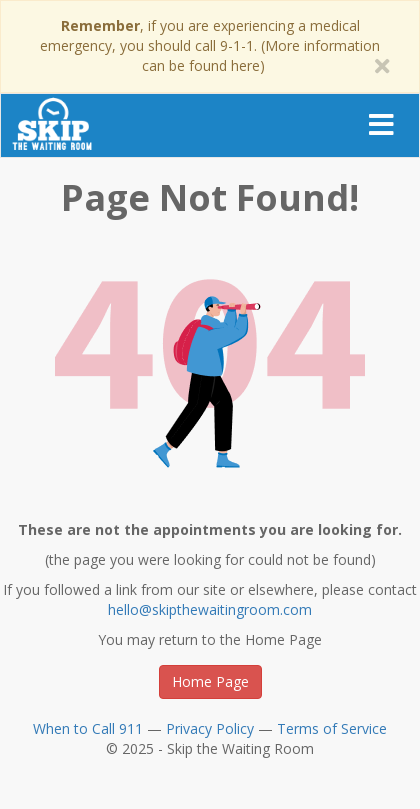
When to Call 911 (88, 728)
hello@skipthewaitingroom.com (210, 609)
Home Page (210, 681)
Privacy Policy (210, 728)
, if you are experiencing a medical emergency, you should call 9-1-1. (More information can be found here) (210, 45)
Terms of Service (332, 728)
